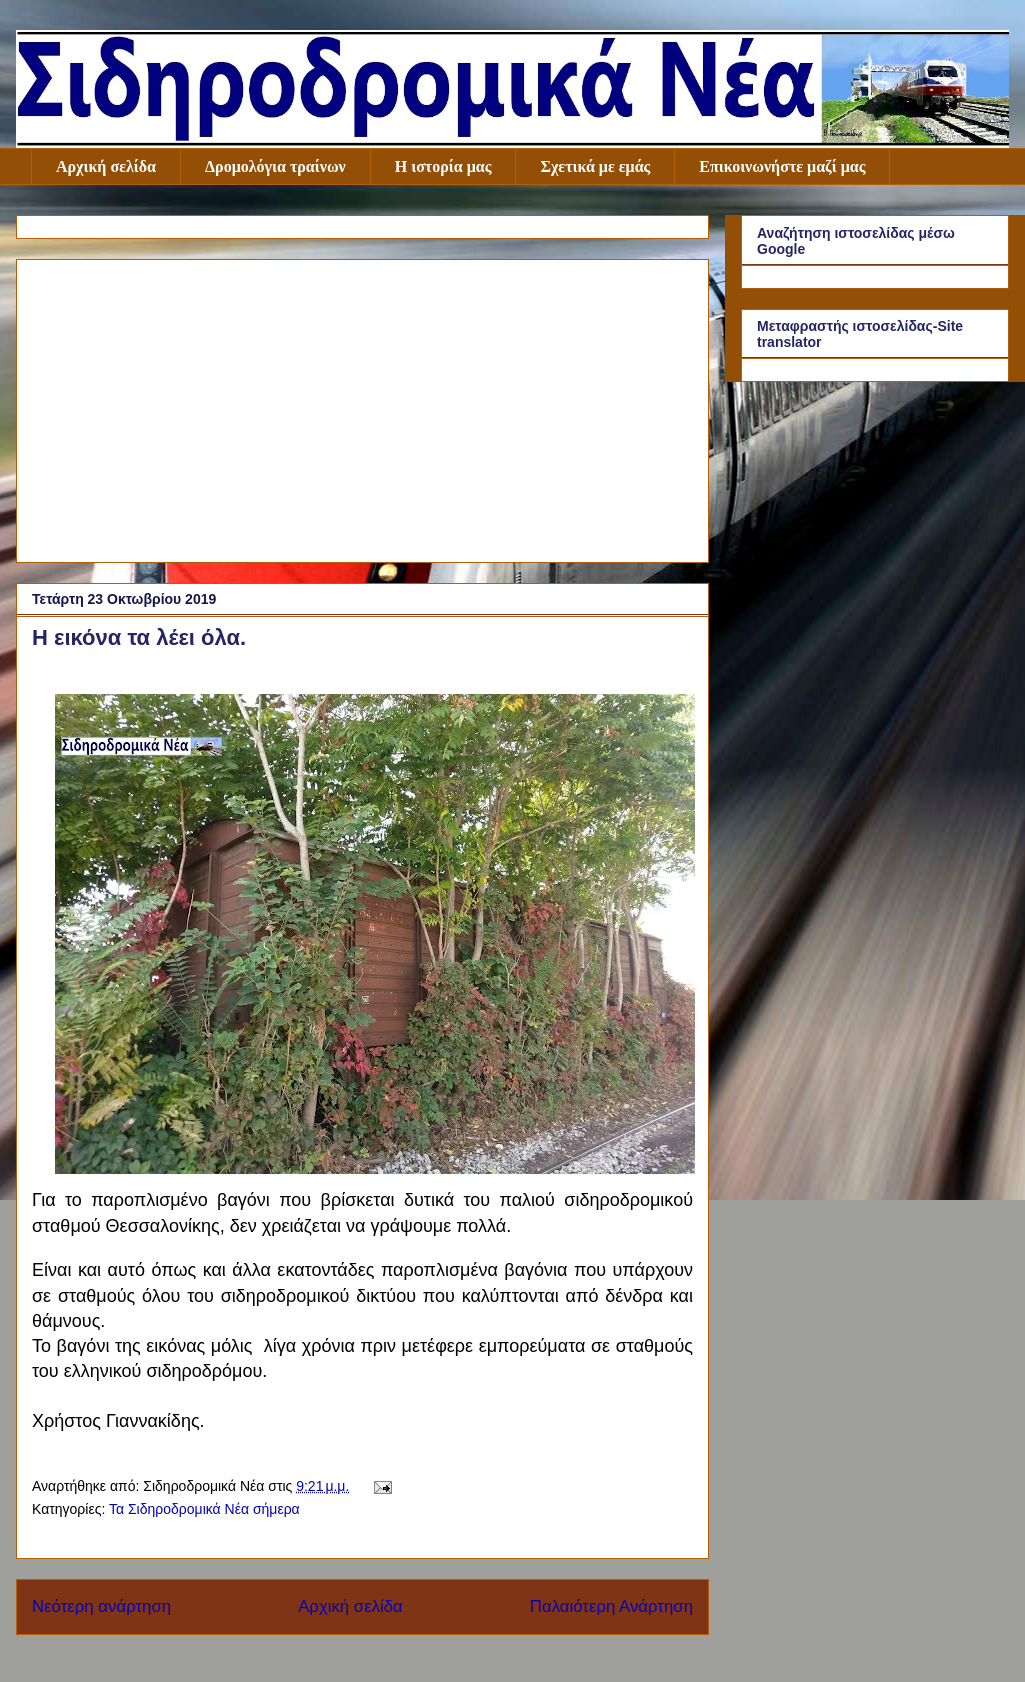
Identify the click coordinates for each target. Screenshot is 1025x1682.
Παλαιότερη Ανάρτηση (611, 1606)
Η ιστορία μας (443, 166)
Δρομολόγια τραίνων (275, 166)
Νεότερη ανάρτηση (101, 1606)
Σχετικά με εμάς (595, 166)
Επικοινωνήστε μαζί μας (782, 166)
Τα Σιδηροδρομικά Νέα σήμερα (204, 1509)
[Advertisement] (362, 407)
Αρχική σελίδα (106, 166)
